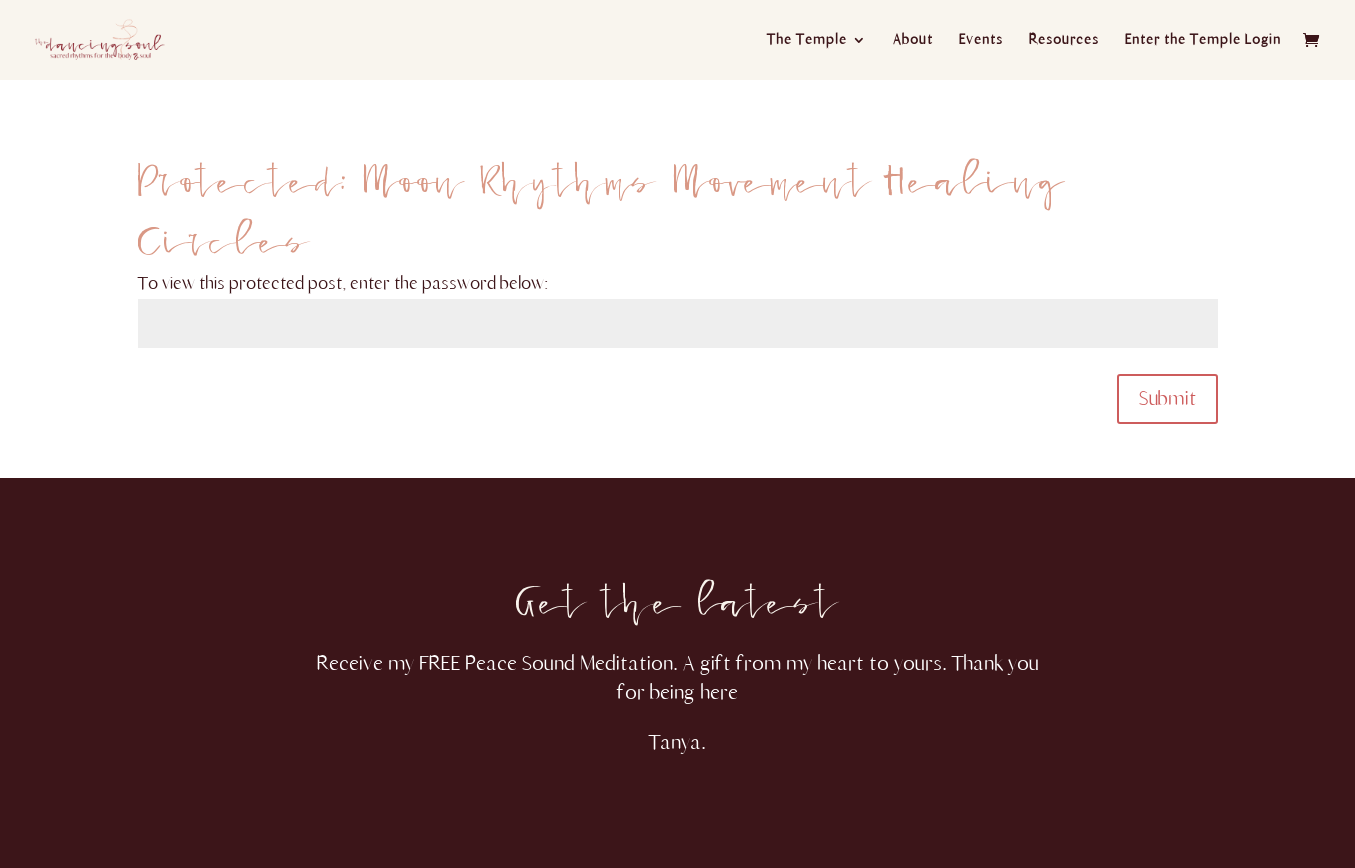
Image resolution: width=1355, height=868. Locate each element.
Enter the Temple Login (1203, 40)
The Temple (807, 40)
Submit (1167, 398)
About (913, 40)
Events (981, 40)
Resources (1064, 40)
